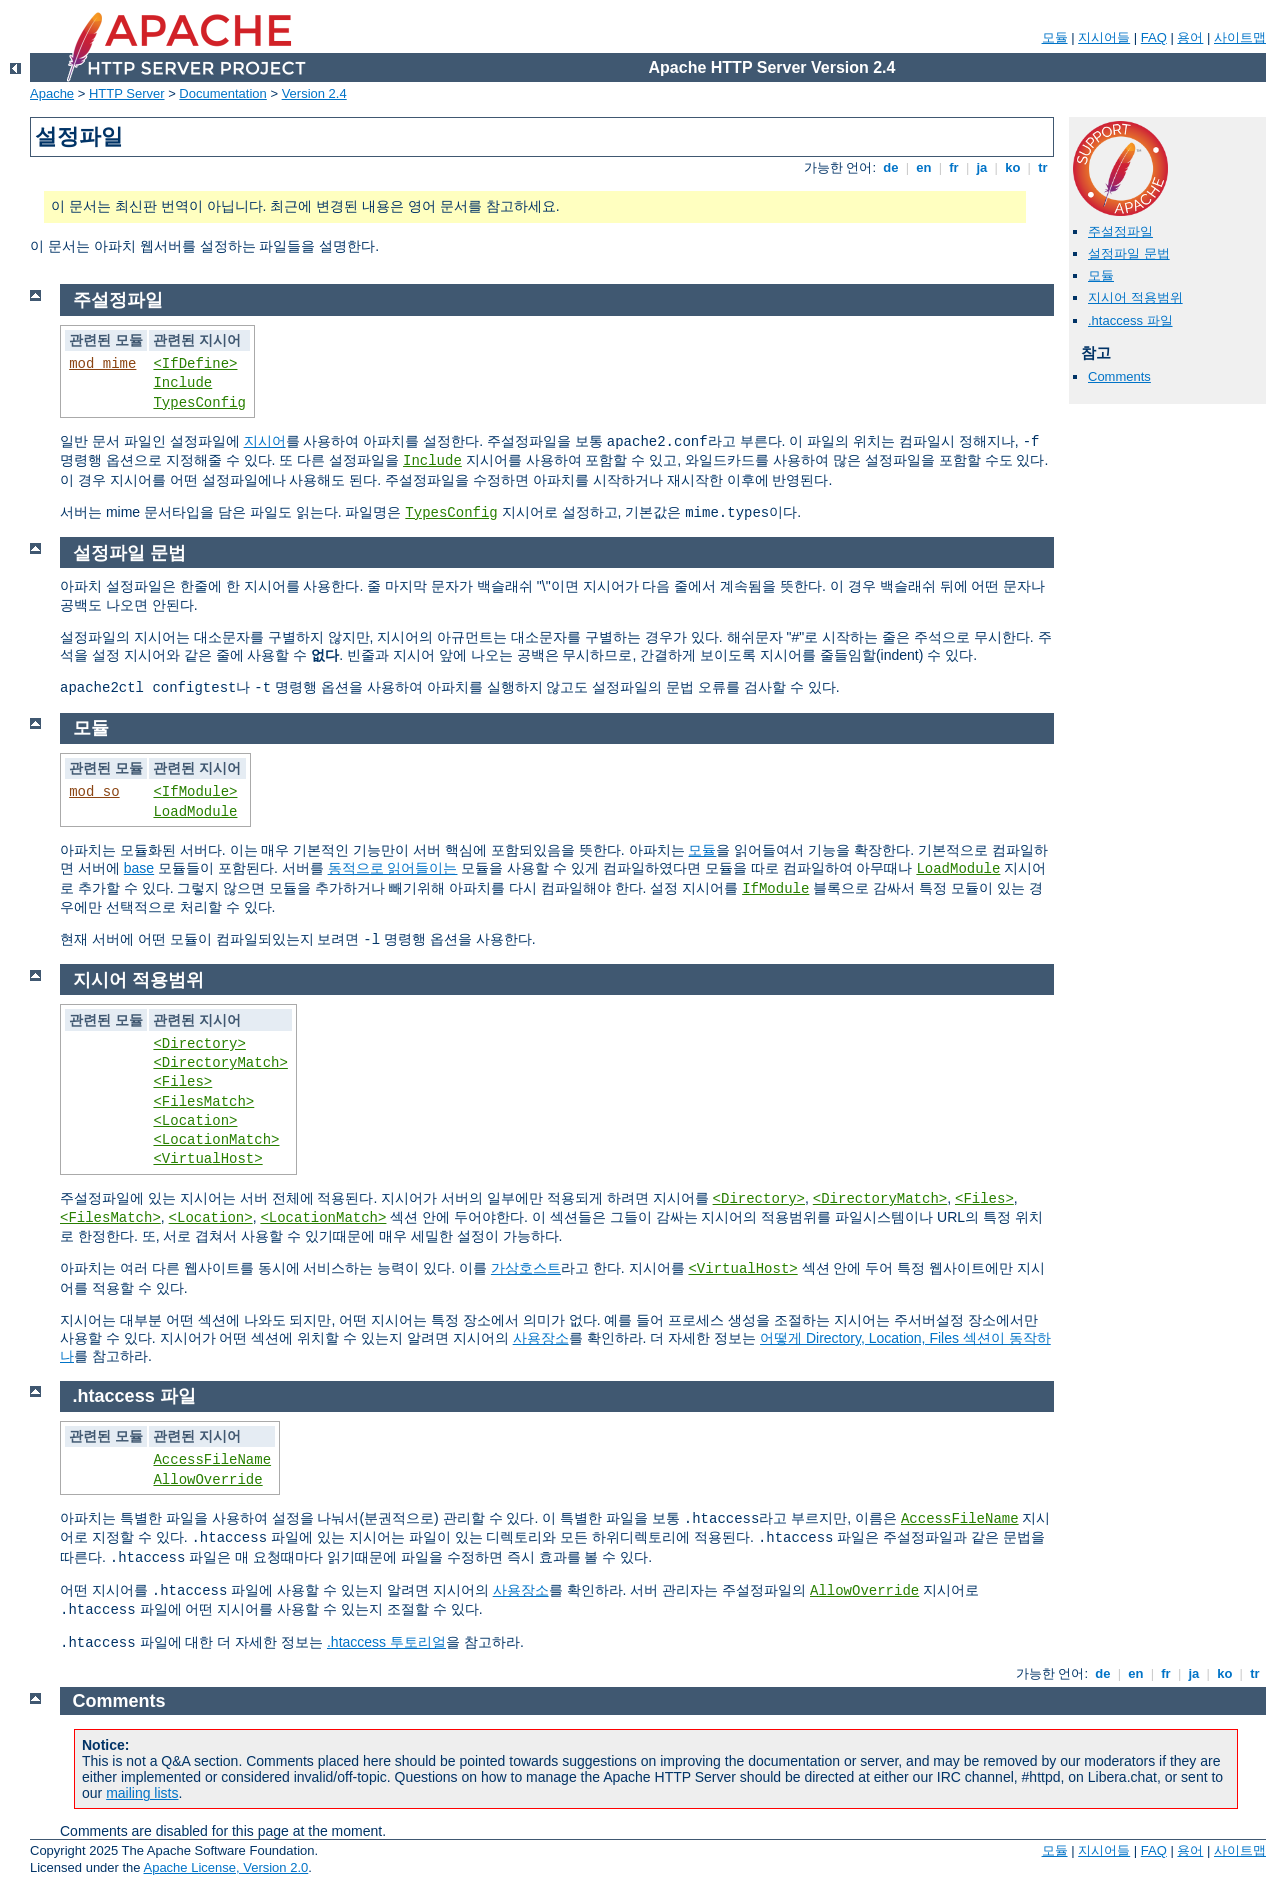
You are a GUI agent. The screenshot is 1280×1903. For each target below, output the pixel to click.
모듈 (1055, 37)
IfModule (775, 889)
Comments (1119, 376)
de (891, 167)
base (139, 868)
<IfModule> (195, 792)
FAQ (1154, 37)
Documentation (222, 93)
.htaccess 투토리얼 (386, 1642)
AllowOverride (207, 1480)
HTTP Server (127, 93)
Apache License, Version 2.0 (225, 1867)
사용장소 (541, 1338)
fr (954, 167)
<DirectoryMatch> (220, 1063)
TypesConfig (199, 403)
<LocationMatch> (216, 1140)
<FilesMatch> (203, 1102)
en (924, 167)
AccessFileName (212, 1460)
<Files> (182, 1082)
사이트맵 (1240, 37)
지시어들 (1104, 37)
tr (1043, 167)
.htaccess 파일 (1130, 320)
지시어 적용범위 (1135, 297)
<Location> (195, 1121)
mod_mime (102, 364)
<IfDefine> (195, 364)
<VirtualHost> (207, 1159)
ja (982, 167)
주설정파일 (1120, 231)
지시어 (265, 441)
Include (182, 383)
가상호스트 (526, 1268)
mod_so (94, 792)
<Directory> (199, 1044)
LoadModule (195, 812)
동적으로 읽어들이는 (393, 868)
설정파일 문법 (1129, 253)
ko (1013, 167)
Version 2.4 (314, 93)
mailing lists (142, 1793)
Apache (52, 93)
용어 (1190, 37)
